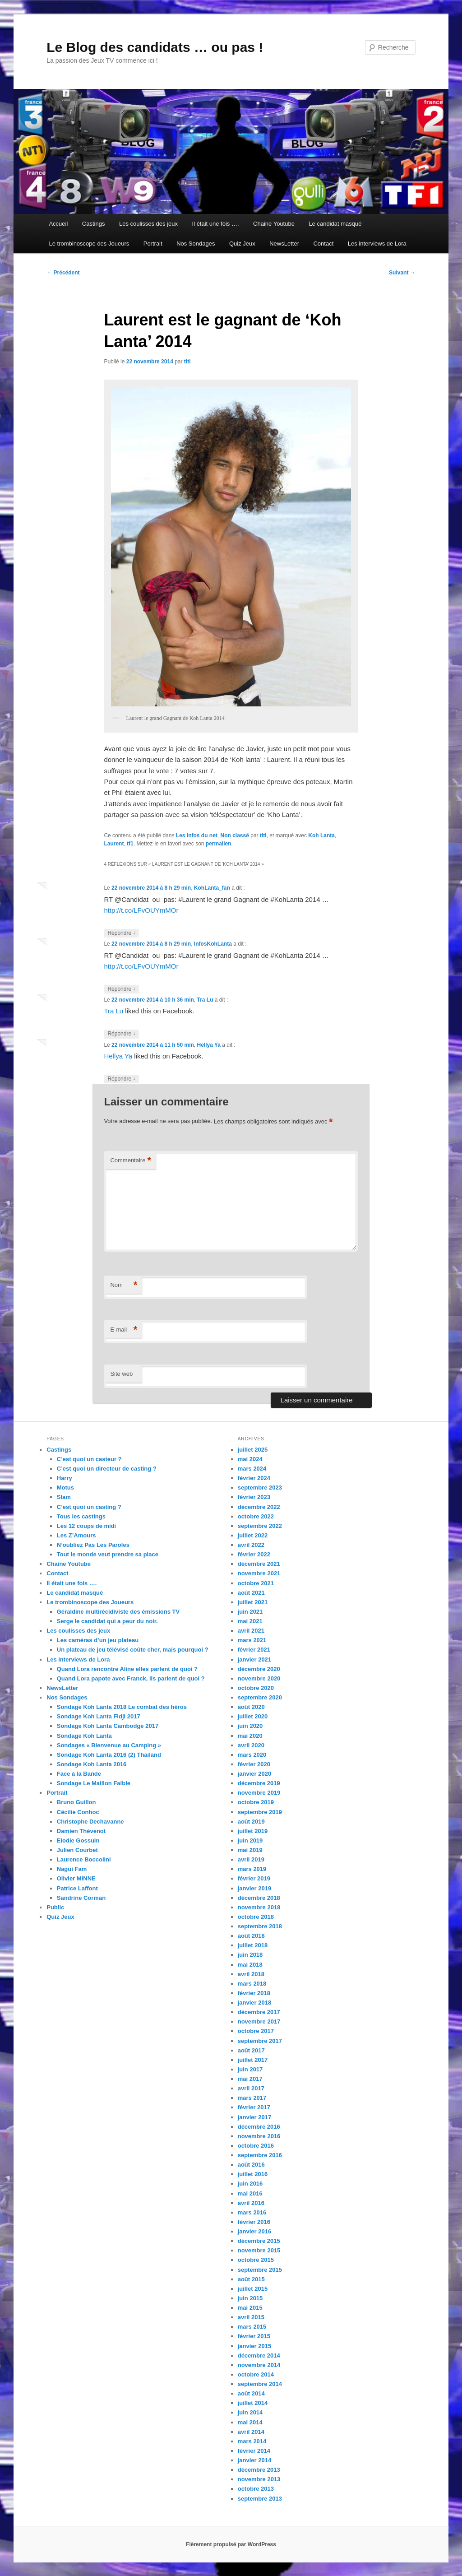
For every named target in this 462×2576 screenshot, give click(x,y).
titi (187, 361)
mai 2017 (250, 2078)
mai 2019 (250, 1850)
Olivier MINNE (76, 1878)
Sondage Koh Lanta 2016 (92, 1764)
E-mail (123, 1330)
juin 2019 (250, 1840)
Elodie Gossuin (78, 1840)
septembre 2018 (260, 1926)
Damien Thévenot (81, 1831)
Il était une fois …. (215, 223)
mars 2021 (252, 1640)
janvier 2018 (254, 2002)
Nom (123, 1285)
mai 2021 (250, 1621)
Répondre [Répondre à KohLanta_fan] (121, 933)
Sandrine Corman (81, 1897)
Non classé (235, 835)
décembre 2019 (259, 1783)
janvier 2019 (254, 1888)
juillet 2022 (253, 1535)
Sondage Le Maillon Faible (93, 1783)
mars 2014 (252, 2441)
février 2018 (254, 1993)
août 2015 (251, 2279)
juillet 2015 (253, 2288)
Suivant (402, 272)
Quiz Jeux (242, 243)
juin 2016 (250, 2183)
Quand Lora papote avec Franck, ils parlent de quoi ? (131, 1678)
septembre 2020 (260, 1697)
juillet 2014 (253, 2403)
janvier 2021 (254, 1659)
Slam (64, 1497)
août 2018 (251, 1935)
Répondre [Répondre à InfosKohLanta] (121, 989)
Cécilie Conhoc (78, 1812)
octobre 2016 (256, 2145)
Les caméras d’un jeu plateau (98, 1640)
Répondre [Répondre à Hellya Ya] (121, 1079)
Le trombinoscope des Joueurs (89, 243)
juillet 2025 (253, 1449)
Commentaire (130, 1160)
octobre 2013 (256, 2488)
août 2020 (251, 1706)
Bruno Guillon (76, 1802)
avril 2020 (251, 1745)
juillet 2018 (253, 1945)
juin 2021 (250, 1611)
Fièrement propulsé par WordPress (231, 2544)
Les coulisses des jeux (148, 223)
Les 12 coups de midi (86, 1525)
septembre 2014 (260, 2384)
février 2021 (254, 1649)
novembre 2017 (259, 2021)
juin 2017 (250, 2069)
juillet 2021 (253, 1602)
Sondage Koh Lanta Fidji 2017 (98, 1716)
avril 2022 (251, 1544)
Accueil (58, 223)
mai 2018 (250, 1964)
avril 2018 (251, 1974)
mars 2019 (252, 1869)
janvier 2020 (254, 1773)
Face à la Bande (79, 1773)
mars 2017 (252, 2097)
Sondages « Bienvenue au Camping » (109, 1745)
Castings (93, 223)
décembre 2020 (259, 1669)
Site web (121, 1373)
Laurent (114, 843)
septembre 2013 (260, 2498)
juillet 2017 (253, 2059)
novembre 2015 (259, 2250)
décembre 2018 (259, 1897)
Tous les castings (81, 1516)
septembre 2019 (260, 1812)
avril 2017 (251, 2088)
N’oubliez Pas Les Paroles (93, 1544)
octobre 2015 (256, 2259)
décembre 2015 (259, 2240)
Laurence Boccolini (84, 1859)
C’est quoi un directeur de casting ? (107, 1468)
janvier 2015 (254, 2346)
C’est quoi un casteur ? (89, 1459)
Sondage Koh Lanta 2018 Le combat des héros (122, 1706)
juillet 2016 (253, 2174)
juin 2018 (250, 1954)
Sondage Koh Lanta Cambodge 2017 (107, 1725)
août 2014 (251, 2393)
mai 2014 (250, 2422)
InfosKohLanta (213, 944)
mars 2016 (252, 2212)
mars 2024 (252, 1468)
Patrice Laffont (77, 1888)
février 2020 (254, 1764)
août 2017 (251, 2050)
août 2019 (251, 1821)
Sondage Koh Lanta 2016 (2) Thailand (109, 1754)
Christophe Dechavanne (90, 1821)
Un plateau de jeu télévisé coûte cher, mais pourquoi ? (132, 1649)
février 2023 (254, 1497)
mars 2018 (252, 1983)
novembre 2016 (259, 2136)
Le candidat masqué (335, 223)
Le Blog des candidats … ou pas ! (154, 47)
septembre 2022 (260, 1525)
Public (55, 1907)
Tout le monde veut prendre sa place (107, 1554)
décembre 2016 (259, 2126)
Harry (64, 1478)
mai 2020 (250, 1735)
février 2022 (254, 1554)
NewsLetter (284, 243)
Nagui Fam (72, 1869)
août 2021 (251, 1592)
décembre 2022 (259, 1507)
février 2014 (254, 2450)
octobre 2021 (256, 1583)
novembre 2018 (259, 1907)
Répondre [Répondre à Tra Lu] (121, 1034)
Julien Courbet (77, 1850)
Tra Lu (205, 1000)
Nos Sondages (195, 243)
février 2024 (254, 1478)
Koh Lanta (321, 835)
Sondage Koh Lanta (84, 1735)
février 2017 (254, 2107)
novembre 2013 (259, 2479)
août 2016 (251, 2164)
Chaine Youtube (274, 223)
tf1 (130, 843)
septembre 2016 (260, 2155)
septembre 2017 (260, 2041)
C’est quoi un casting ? (89, 1507)
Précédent (62, 272)
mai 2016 (250, 2193)
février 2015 (254, 2336)
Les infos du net (196, 835)
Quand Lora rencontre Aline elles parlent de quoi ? (127, 1669)
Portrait (152, 243)
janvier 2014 (254, 2460)
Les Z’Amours (76, 1535)
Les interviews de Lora (377, 243)
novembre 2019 (259, 1792)
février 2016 (254, 2222)
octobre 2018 (256, 1916)
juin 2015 (250, 2298)
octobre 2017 (256, 2031)
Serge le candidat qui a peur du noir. (107, 1621)
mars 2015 (252, 2326)
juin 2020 (250, 1725)
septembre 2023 (260, 1487)
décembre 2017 (259, 2012)
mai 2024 (250, 1459)
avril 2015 (251, 2317)
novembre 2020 (259, 1678)
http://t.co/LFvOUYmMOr (141, 910)
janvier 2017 (254, 2117)
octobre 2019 (256, 1802)
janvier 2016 (254, 2231)
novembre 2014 (259, 2365)
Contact (323, 243)
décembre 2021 (259, 1563)
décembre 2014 (259, 2355)
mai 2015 (250, 2307)
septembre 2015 (260, 2269)
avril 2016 (251, 2203)
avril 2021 (251, 1630)
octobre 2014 (256, 2374)
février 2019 (254, 1878)
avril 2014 (251, 2431)
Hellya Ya (209, 1045)
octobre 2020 (256, 1688)
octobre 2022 (256, 1516)
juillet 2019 (253, 1831)
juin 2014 (250, 2412)
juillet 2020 (253, 1716)
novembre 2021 (259, 1573)
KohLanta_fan (212, 888)
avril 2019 (251, 1859)
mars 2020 (252, 1754)
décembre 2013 (259, 2469)
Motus (65, 1487)
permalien (218, 843)
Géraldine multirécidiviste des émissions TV (118, 1611)
